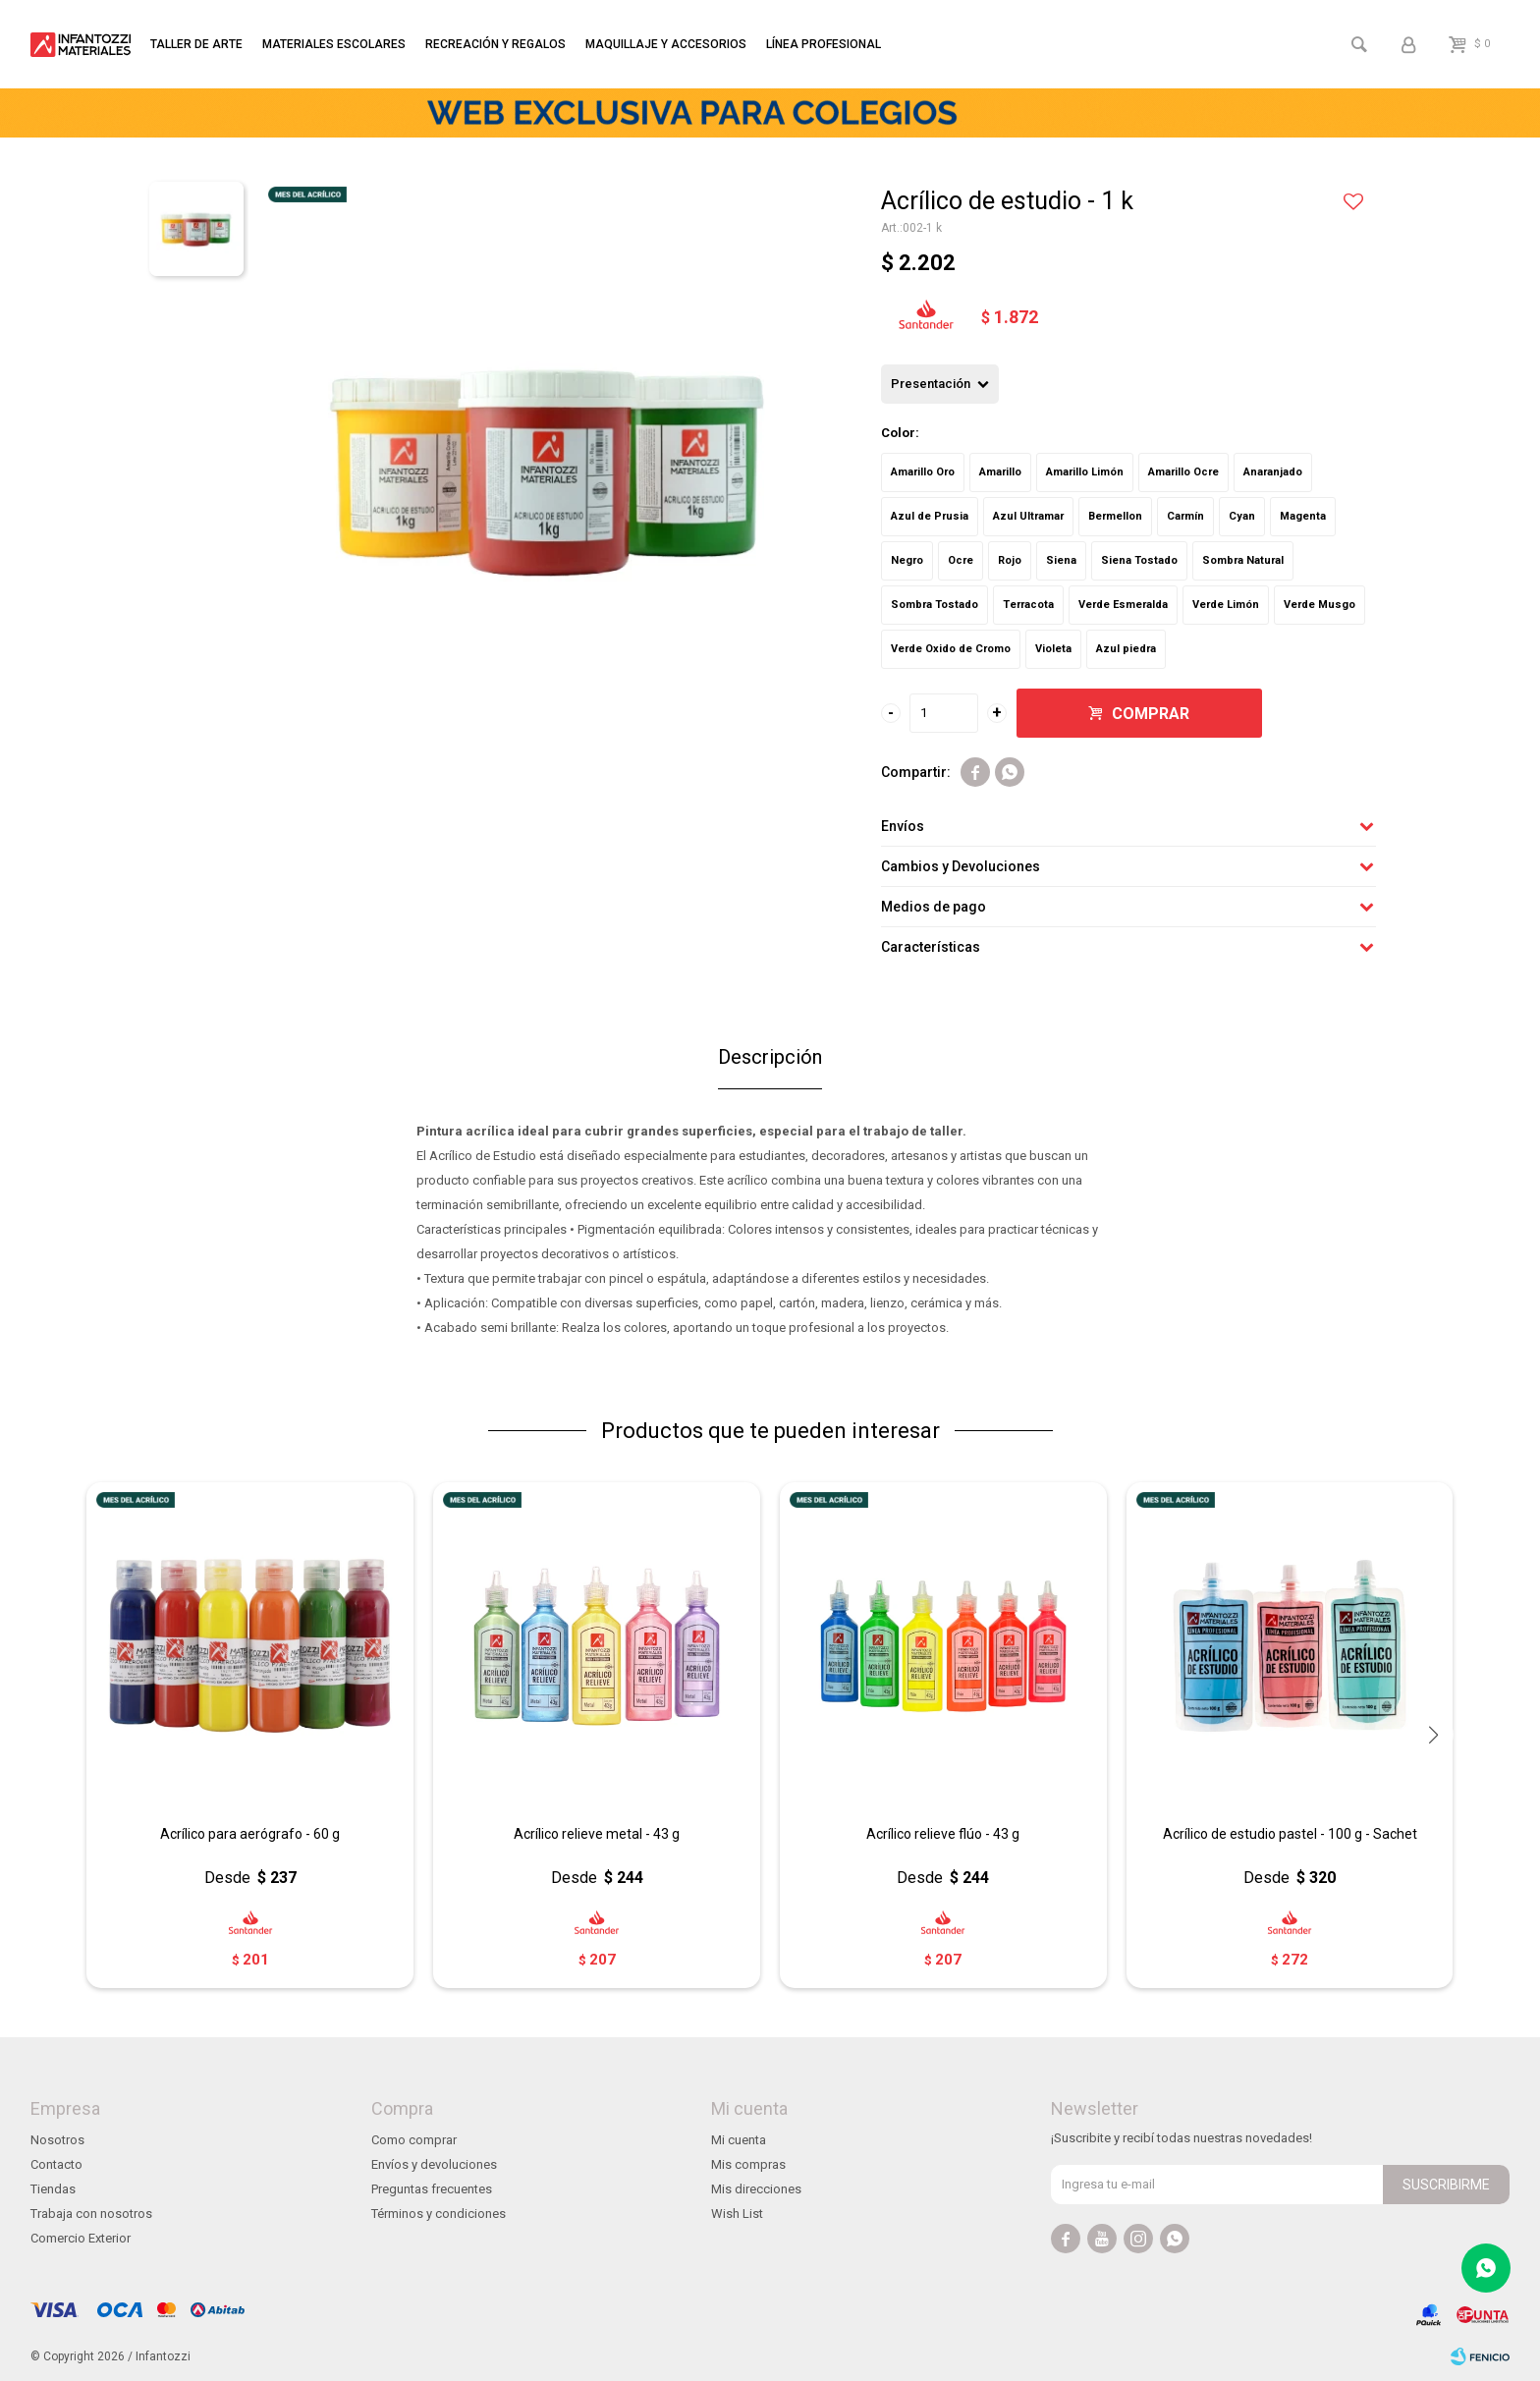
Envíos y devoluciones (434, 2164)
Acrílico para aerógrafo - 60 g (250, 1834)
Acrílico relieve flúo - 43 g (942, 1834)
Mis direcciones (756, 2189)
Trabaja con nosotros (91, 2213)
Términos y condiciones (438, 2213)
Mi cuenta (738, 2139)
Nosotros (57, 2139)
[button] (1434, 1734)
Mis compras (748, 2164)
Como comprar (414, 2139)
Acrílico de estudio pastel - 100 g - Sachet (1290, 1834)
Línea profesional (823, 44)
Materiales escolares (334, 44)
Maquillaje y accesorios (665, 44)
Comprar (1150, 713)
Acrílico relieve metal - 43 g (597, 1834)
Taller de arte (196, 44)
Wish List (737, 2213)
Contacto (56, 2164)
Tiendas (53, 2189)
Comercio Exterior (80, 2238)
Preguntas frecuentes (431, 2189)
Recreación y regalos (495, 44)
